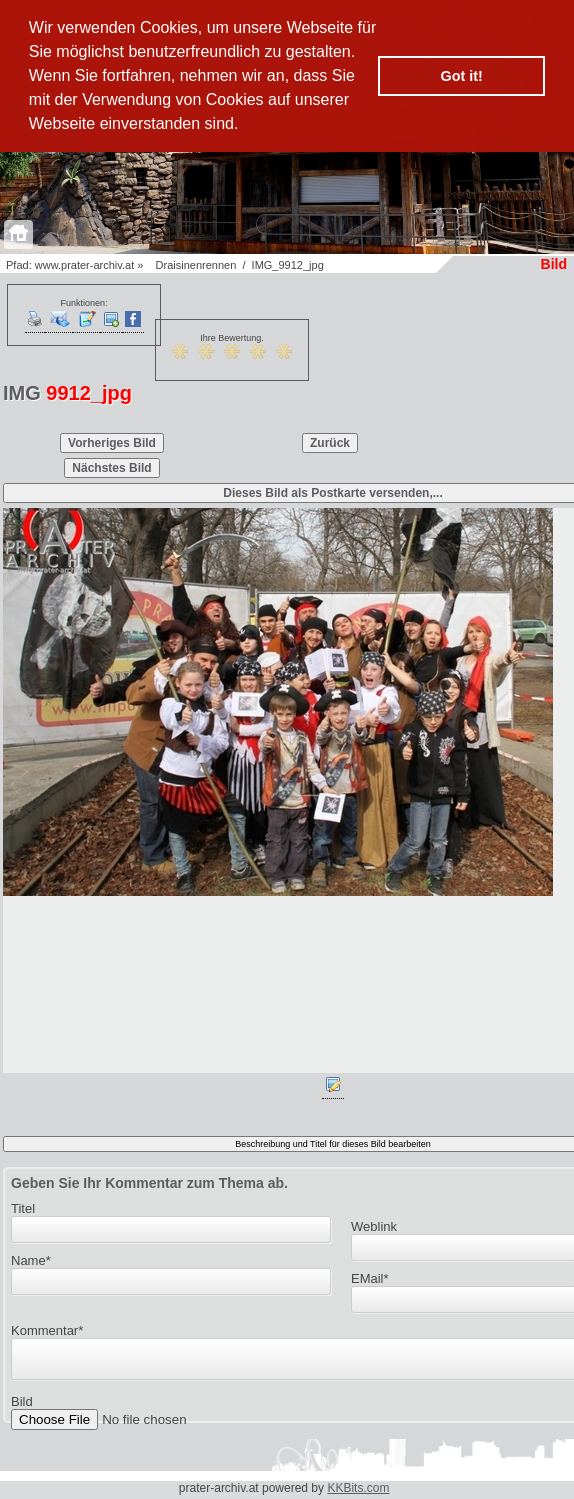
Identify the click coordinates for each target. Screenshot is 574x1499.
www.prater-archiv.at (84, 265)
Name (31, 1260)
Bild (22, 1407)
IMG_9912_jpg (288, 265)
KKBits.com (358, 1488)
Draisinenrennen (196, 265)
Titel (23, 1208)
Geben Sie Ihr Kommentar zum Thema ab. (149, 1183)
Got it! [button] (462, 76)
